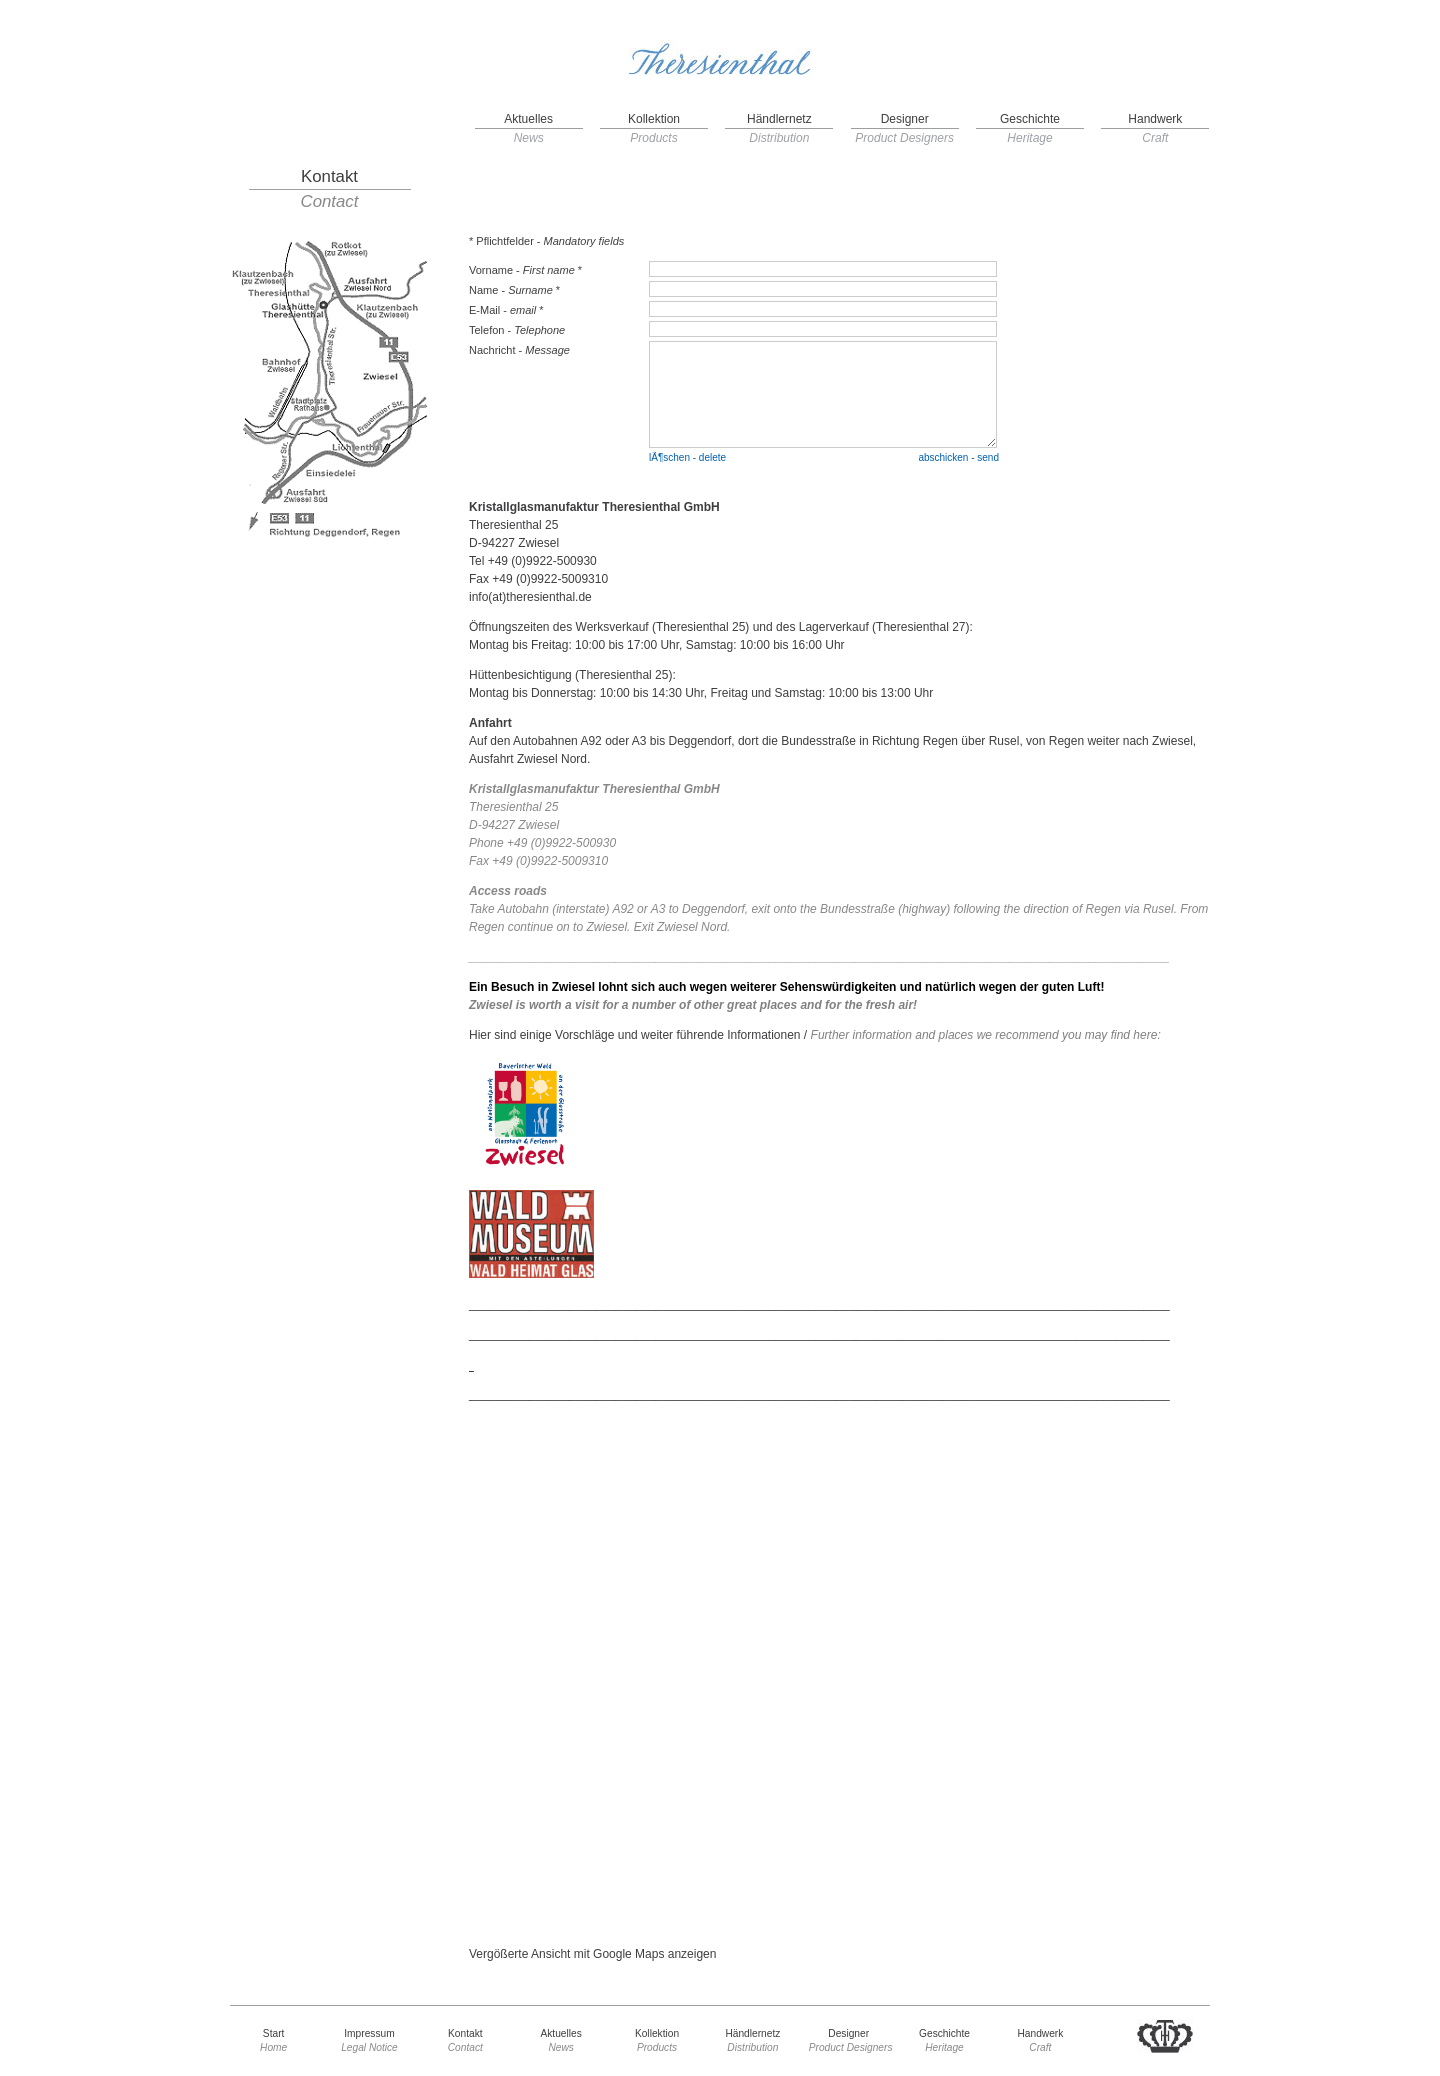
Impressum (369, 2033)
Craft (1155, 138)
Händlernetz (779, 119)
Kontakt (329, 177)
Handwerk (1155, 119)
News (529, 138)
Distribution (779, 138)
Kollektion (654, 119)
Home (273, 2047)
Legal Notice (369, 2047)
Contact (330, 202)
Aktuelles (528, 119)
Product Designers (904, 138)
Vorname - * (525, 270)
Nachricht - (519, 350)
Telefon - (517, 330)
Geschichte (1030, 119)
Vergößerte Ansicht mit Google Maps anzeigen (592, 1954)
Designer (905, 119)
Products (653, 138)
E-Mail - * (506, 310)
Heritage (1029, 138)
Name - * (514, 290)
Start (274, 2033)
